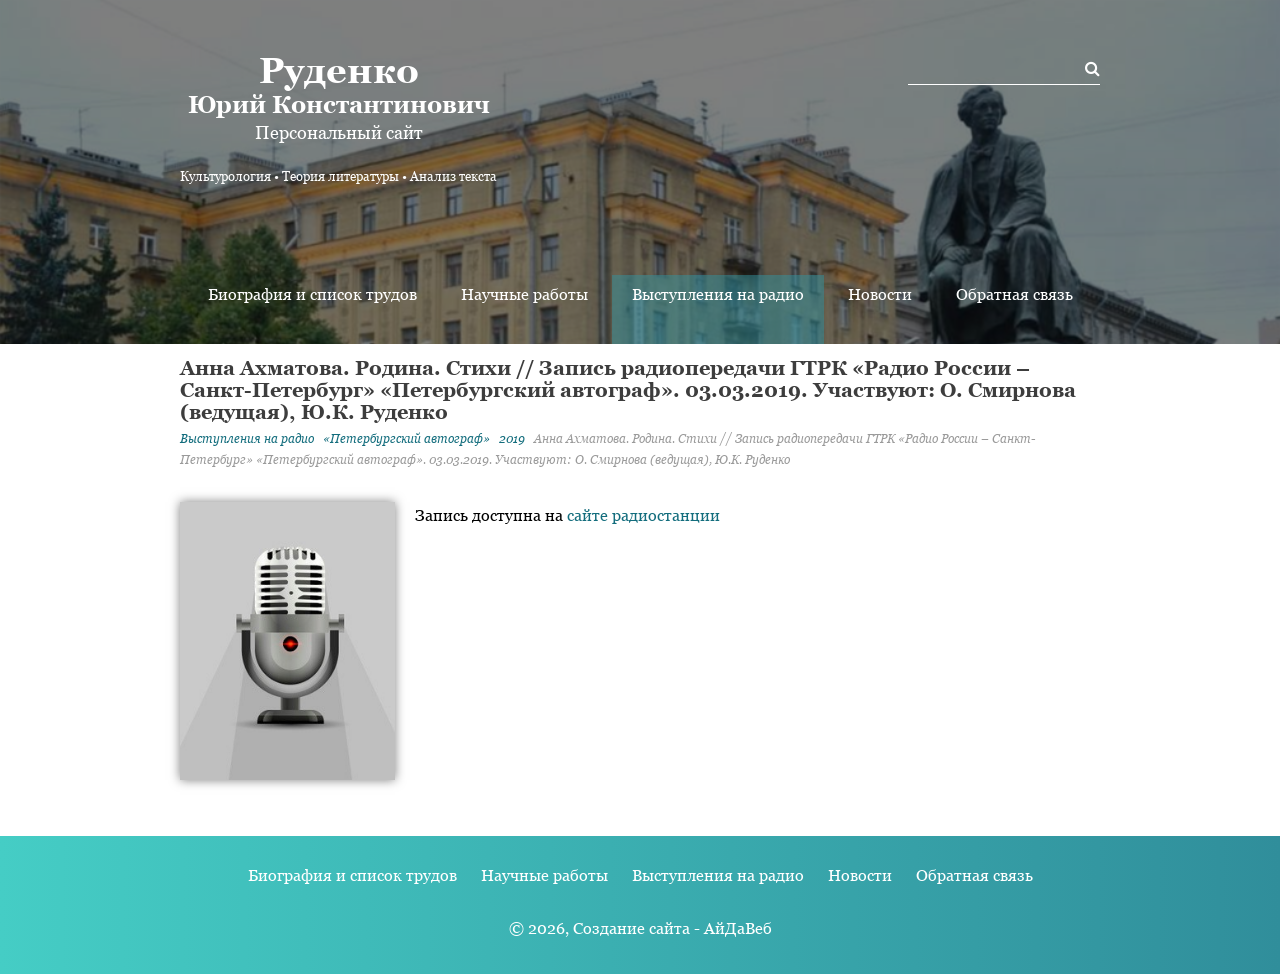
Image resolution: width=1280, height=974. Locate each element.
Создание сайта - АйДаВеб (672, 928)
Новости (880, 294)
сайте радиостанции (643, 515)
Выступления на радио (718, 294)
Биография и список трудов (312, 294)
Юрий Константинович (338, 84)
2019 (512, 439)
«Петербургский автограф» (406, 439)
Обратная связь (1014, 294)
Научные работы (524, 294)
